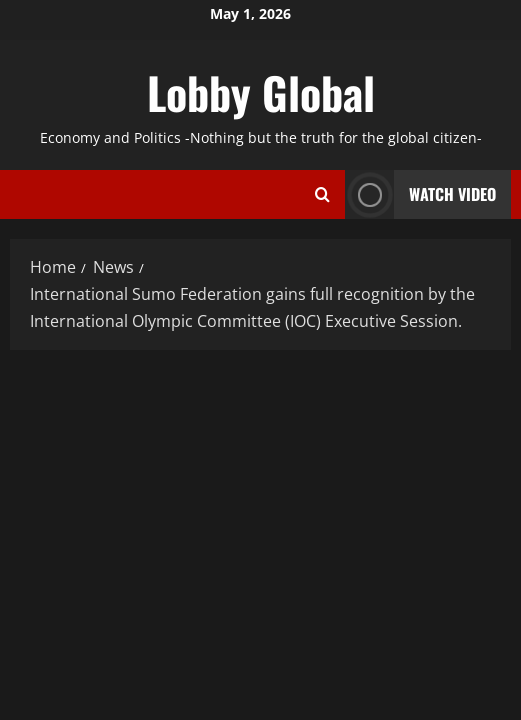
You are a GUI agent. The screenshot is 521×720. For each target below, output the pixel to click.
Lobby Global (261, 92)
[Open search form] (322, 194)
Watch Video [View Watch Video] (420, 194)
